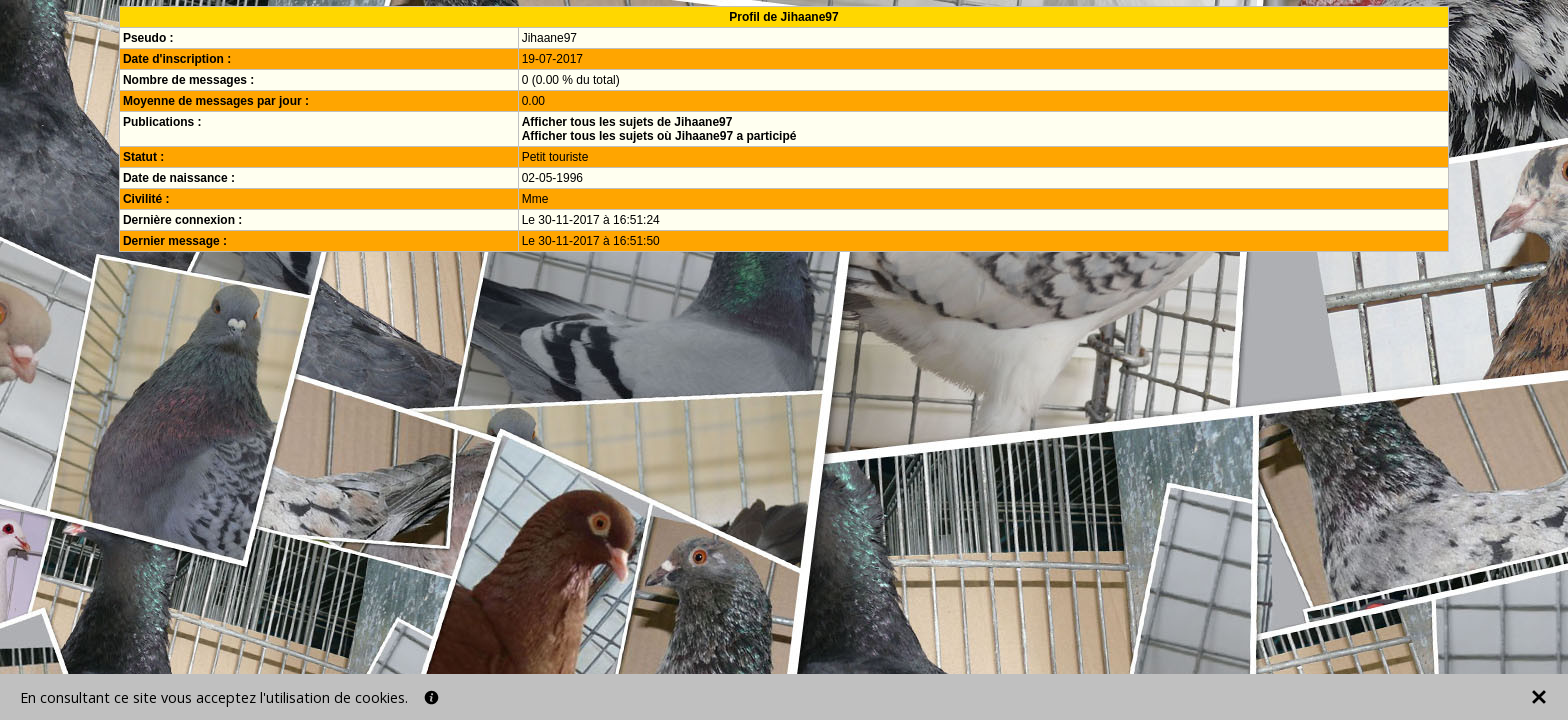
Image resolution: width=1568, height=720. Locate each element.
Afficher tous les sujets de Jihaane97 (627, 122)
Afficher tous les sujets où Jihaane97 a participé (659, 136)
